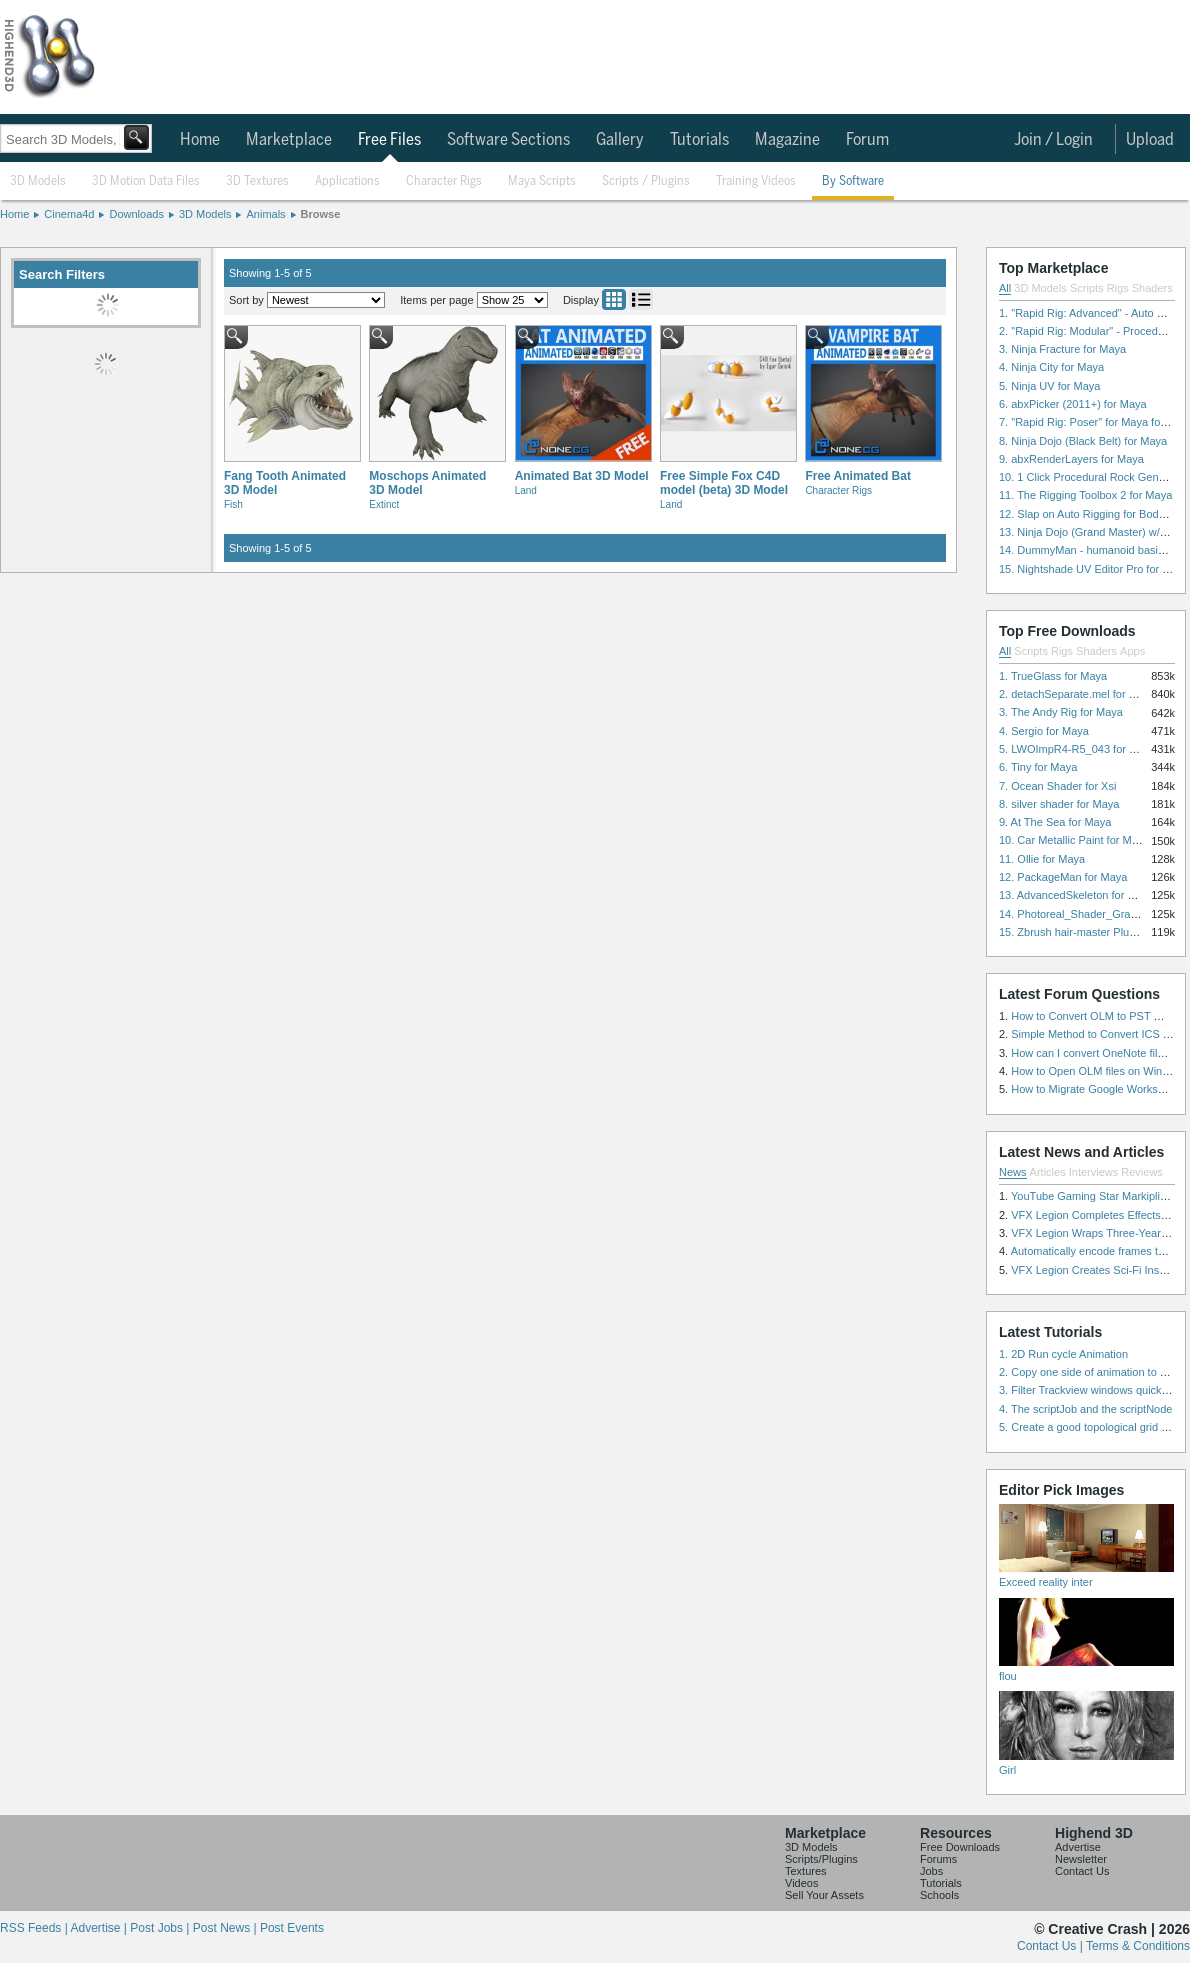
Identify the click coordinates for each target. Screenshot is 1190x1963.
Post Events (292, 1928)
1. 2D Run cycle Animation (1063, 1354)
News (1013, 1172)
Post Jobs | (161, 1928)
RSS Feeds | (35, 1928)
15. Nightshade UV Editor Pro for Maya (1094, 569)
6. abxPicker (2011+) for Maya (1073, 404)
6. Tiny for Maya (1038, 767)
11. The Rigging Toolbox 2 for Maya (1085, 495)
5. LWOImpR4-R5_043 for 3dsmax (1083, 749)
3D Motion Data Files (146, 181)
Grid (614, 299)
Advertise (1078, 1847)
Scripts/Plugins (821, 1859)
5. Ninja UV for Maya (1049, 386)
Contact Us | (1051, 1946)
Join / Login (1053, 140)
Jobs (931, 1871)
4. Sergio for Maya (1044, 731)
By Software (853, 181)
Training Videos (756, 181)
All (1005, 288)
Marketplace (289, 140)
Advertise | (100, 1928)
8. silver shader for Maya (1059, 804)
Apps (1132, 651)
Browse (321, 214)
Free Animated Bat (858, 476)
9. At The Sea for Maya (1055, 822)
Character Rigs (444, 181)
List (641, 299)
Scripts (1087, 288)
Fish (233, 504)
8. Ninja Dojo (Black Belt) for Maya (1083, 441)
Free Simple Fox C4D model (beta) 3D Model (724, 483)
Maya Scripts (542, 181)
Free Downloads (960, 1847)
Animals (265, 214)
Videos (801, 1883)
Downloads (136, 214)
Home (200, 140)
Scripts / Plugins (646, 181)
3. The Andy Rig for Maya (1061, 712)
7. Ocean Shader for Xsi (1057, 786)
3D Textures (257, 181)
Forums (938, 1859)
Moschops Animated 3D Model (427, 483)
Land (526, 490)
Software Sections (508, 140)
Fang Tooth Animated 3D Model (285, 483)
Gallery (620, 140)
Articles (1048, 1172)
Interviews (1094, 1172)
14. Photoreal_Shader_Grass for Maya (1093, 914)
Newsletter (1081, 1859)
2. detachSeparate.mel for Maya (1077, 694)
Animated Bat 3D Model (582, 476)
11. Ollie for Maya (1042, 859)
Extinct (384, 504)
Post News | (226, 1928)
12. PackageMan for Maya (1063, 877)
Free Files (389, 140)
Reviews (1142, 1172)
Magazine (787, 140)
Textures (806, 1871)
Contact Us (1082, 1871)
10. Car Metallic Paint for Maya (1074, 840)
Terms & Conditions (1138, 1946)
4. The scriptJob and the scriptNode (1085, 1409)
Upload (1150, 140)
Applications (347, 181)
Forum (867, 140)
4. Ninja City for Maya (1051, 367)
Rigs (1118, 288)
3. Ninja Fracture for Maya (1062, 349)
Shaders (1152, 288)
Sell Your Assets (824, 1895)
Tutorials (699, 140)
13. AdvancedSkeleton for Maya (1076, 895)
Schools (939, 1895)
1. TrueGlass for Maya (1053, 676)
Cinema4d (69, 214)
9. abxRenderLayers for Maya (1071, 459)
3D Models (38, 181)
